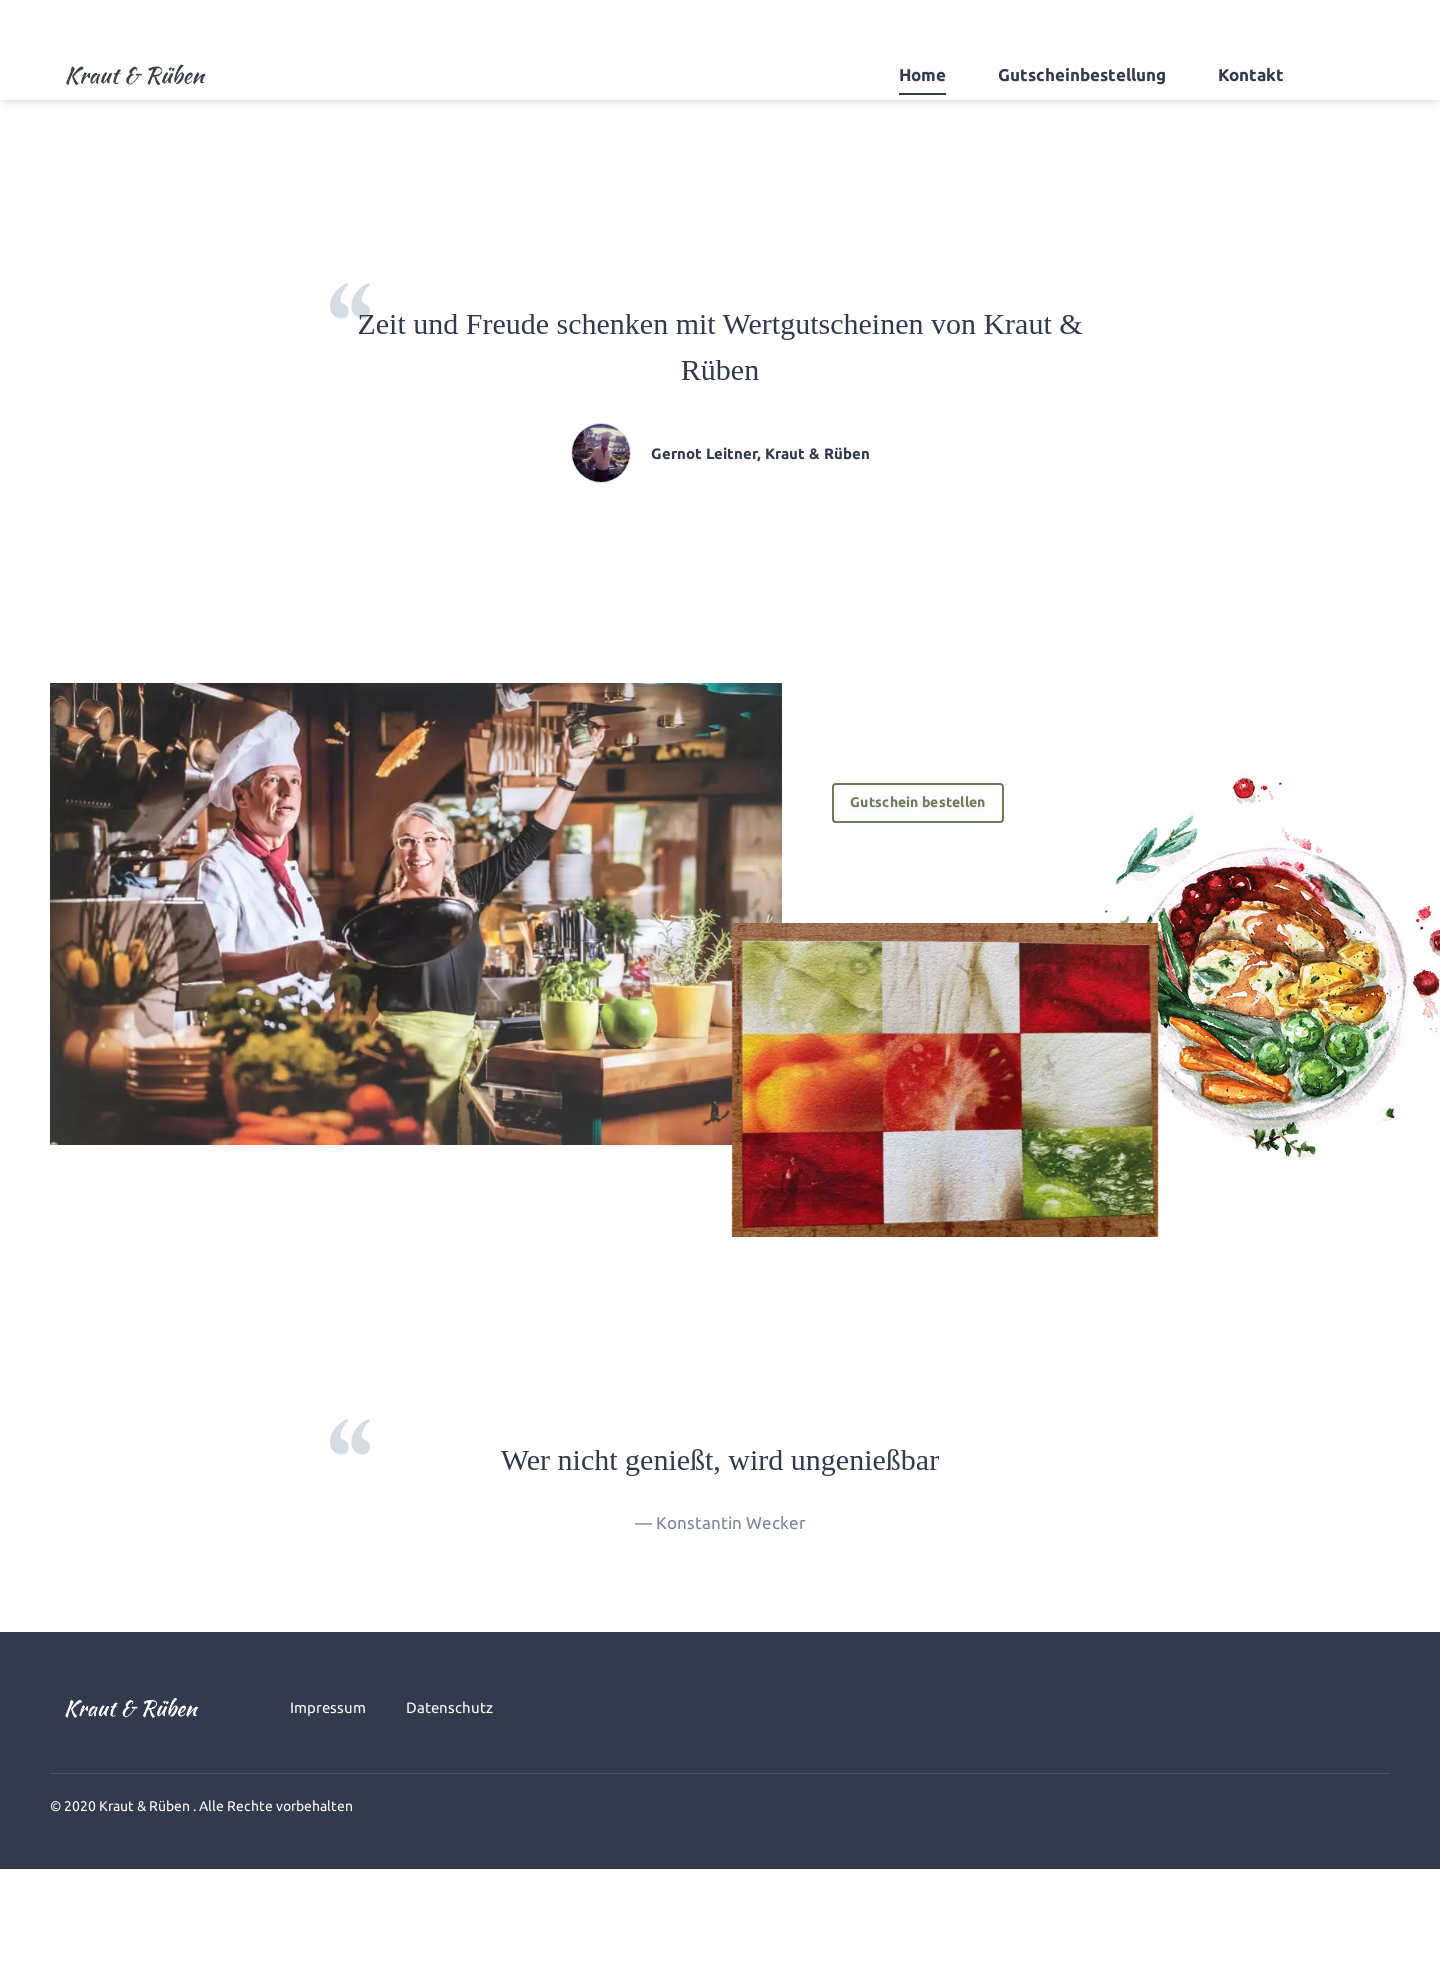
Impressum (328, 1707)
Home (922, 74)
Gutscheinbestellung (1082, 74)
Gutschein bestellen (927, 802)
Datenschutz (449, 1707)
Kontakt (1251, 74)
